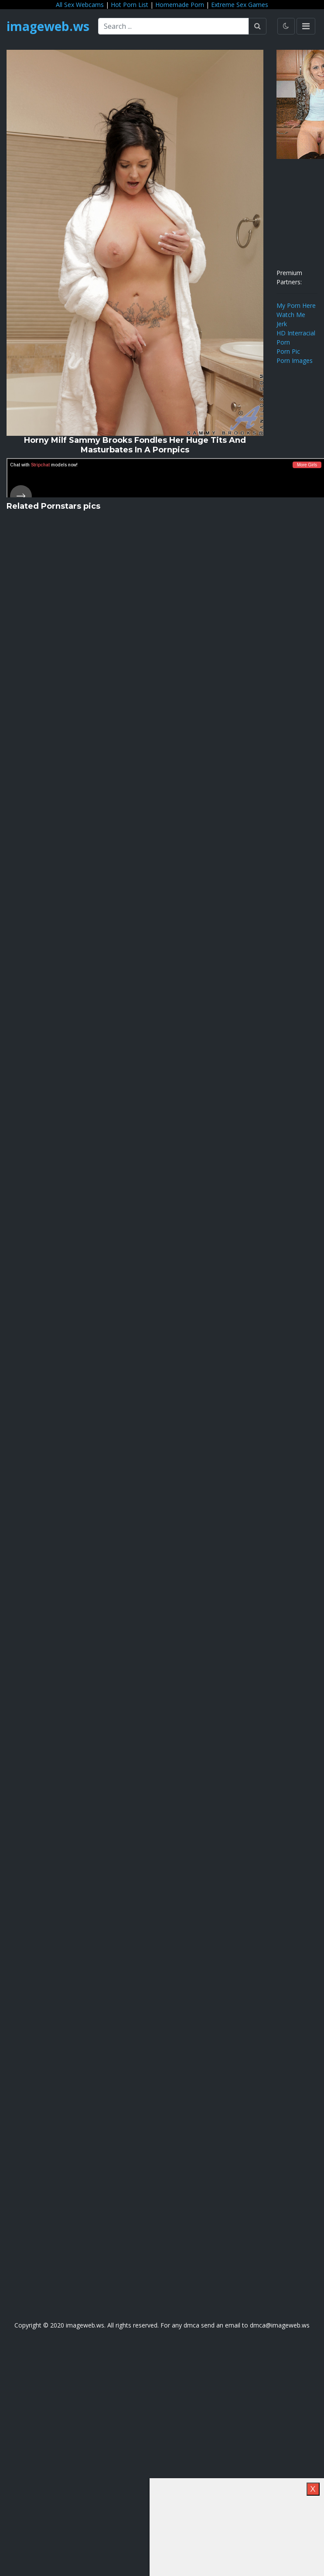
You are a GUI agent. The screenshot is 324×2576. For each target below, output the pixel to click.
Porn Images (294, 360)
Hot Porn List (129, 4)
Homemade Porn (179, 4)
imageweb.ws (48, 26)
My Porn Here (296, 305)
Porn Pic (288, 351)
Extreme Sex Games (239, 4)
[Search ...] (173, 26)
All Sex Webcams (80, 4)
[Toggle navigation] (306, 26)
